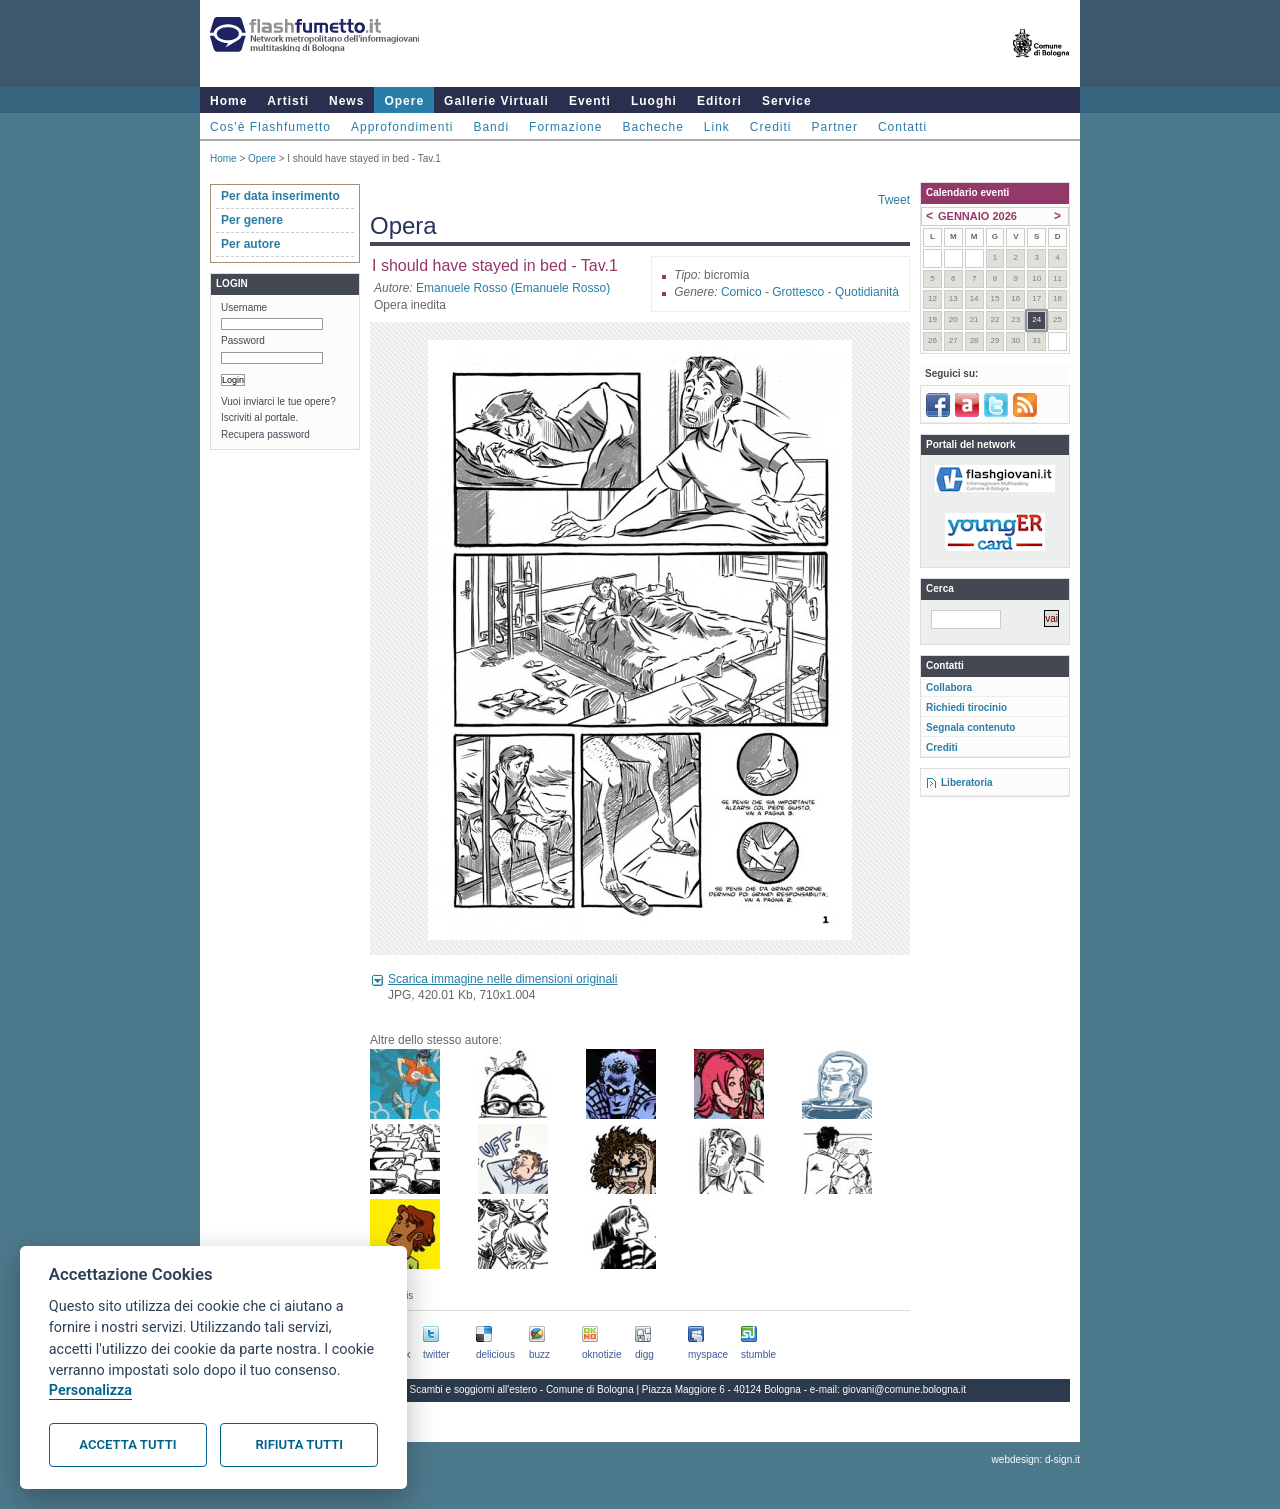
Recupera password (265, 434)
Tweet (894, 200)
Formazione (565, 127)
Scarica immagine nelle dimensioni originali (502, 979)
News (346, 101)
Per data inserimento (280, 196)
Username (244, 307)
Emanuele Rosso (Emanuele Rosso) (513, 288)
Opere (404, 101)
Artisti (288, 101)
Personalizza (90, 1390)
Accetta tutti (127, 1444)
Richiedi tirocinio (966, 707)
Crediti (771, 127)
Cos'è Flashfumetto (270, 127)
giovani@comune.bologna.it (905, 1389)
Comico (741, 292)
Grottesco (798, 292)
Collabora (949, 687)
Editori (719, 101)
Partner (835, 127)
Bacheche (652, 127)
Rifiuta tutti (299, 1444)
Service (787, 101)
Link (717, 127)
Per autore (250, 244)
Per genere (252, 220)
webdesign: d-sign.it (1036, 1459)
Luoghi (654, 101)
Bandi (491, 127)
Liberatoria (967, 782)
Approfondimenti (402, 127)
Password (243, 340)
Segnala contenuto (970, 727)
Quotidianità (867, 292)
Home (228, 101)
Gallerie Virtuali (496, 101)
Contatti (902, 127)
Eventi (590, 101)
